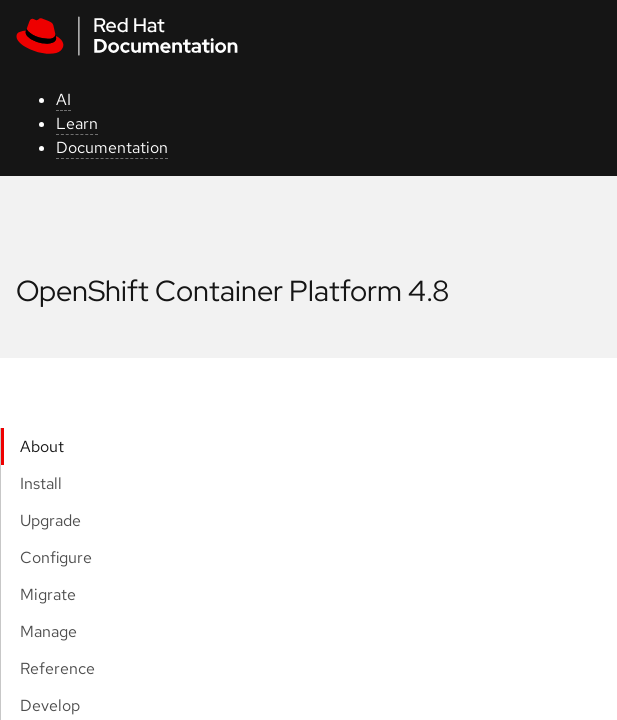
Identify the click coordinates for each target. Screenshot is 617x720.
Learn (77, 123)
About (42, 446)
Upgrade (50, 520)
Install (41, 483)
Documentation (112, 147)
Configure (56, 557)
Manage (48, 631)
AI (63, 99)
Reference (57, 668)
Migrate (48, 594)
